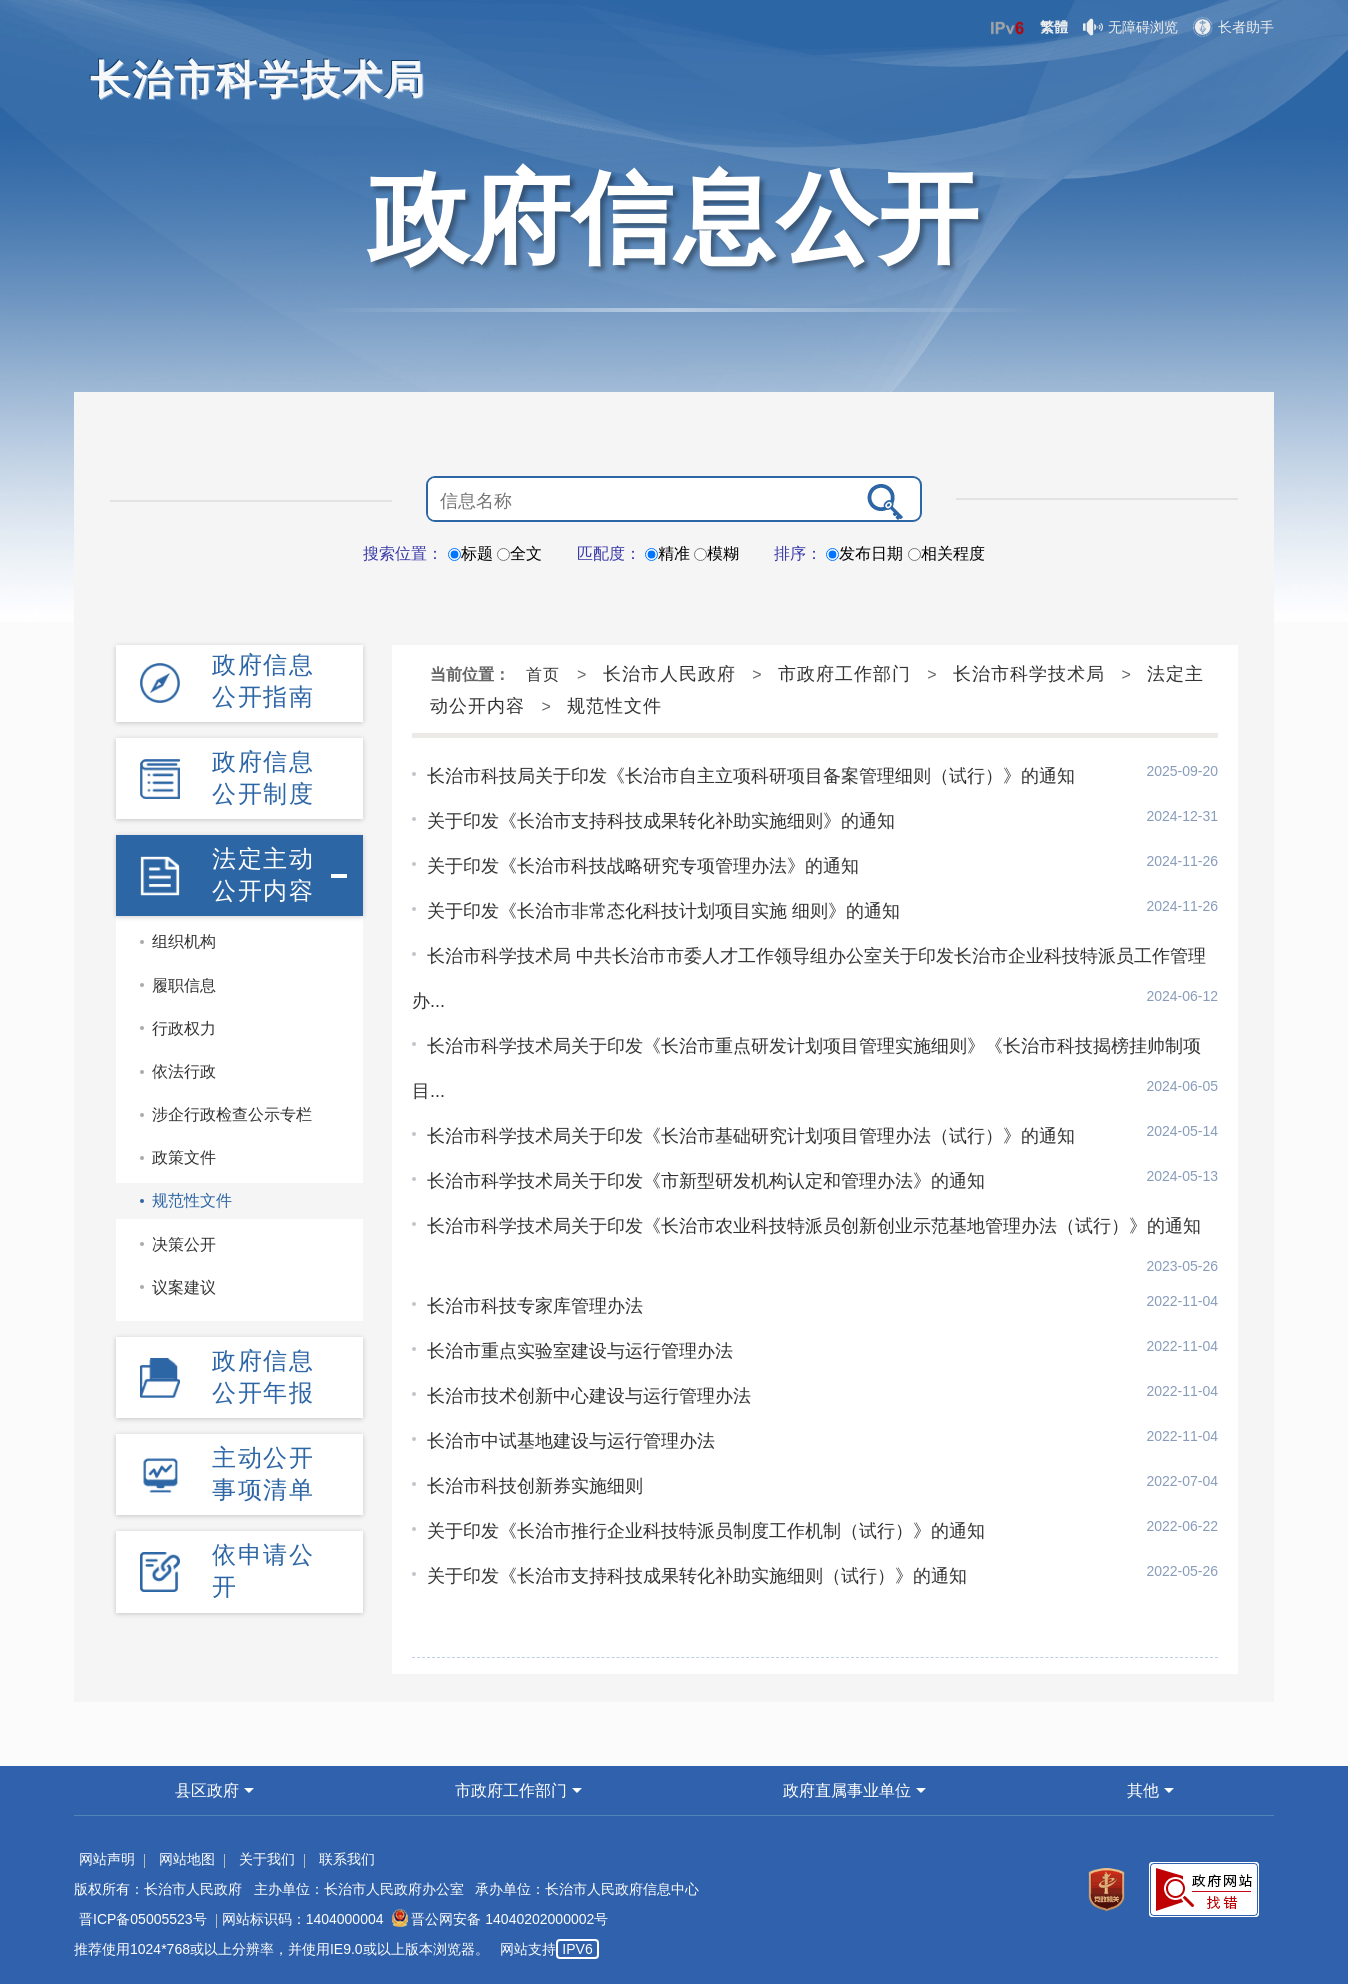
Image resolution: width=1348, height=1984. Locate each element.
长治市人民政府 (669, 674)
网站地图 (187, 1859)
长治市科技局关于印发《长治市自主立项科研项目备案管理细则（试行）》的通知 (751, 776)
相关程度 (946, 553)
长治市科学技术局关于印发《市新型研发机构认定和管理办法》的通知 (706, 1181)
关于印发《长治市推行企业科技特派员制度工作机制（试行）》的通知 (706, 1531)
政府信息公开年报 (263, 1376)
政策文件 (184, 1157)
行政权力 (184, 1028)
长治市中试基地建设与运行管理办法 (571, 1441)
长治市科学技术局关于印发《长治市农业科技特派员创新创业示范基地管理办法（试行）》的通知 (814, 1226)
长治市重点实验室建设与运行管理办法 (580, 1351)
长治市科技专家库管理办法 (535, 1306)
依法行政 (184, 1071)
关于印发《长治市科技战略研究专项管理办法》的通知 (643, 866)
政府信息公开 (674, 218)
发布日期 (864, 553)
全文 (519, 553)
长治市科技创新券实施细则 (535, 1486)
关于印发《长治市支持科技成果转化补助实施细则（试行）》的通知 (697, 1576)
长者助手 (1233, 27)
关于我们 (267, 1859)
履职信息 (184, 985)
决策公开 (184, 1244)
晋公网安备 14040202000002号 (500, 1919)
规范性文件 (192, 1200)
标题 (470, 553)
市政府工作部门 (844, 674)
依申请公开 (263, 1570)
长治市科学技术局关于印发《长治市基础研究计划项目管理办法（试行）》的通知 (751, 1136)
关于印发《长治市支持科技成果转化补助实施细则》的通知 (661, 821)
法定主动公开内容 (263, 874)
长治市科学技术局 (1029, 674)
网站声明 (107, 1859)
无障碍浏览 (1130, 27)
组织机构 (184, 941)
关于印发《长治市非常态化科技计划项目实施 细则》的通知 (663, 911)
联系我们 (347, 1859)
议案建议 (184, 1287)
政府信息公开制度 (263, 777)
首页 (543, 674)
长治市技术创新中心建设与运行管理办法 (589, 1396)
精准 (667, 553)
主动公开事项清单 (263, 1473)
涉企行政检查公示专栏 (232, 1114)
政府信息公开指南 (263, 680)
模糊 (716, 553)
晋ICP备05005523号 (143, 1919)
